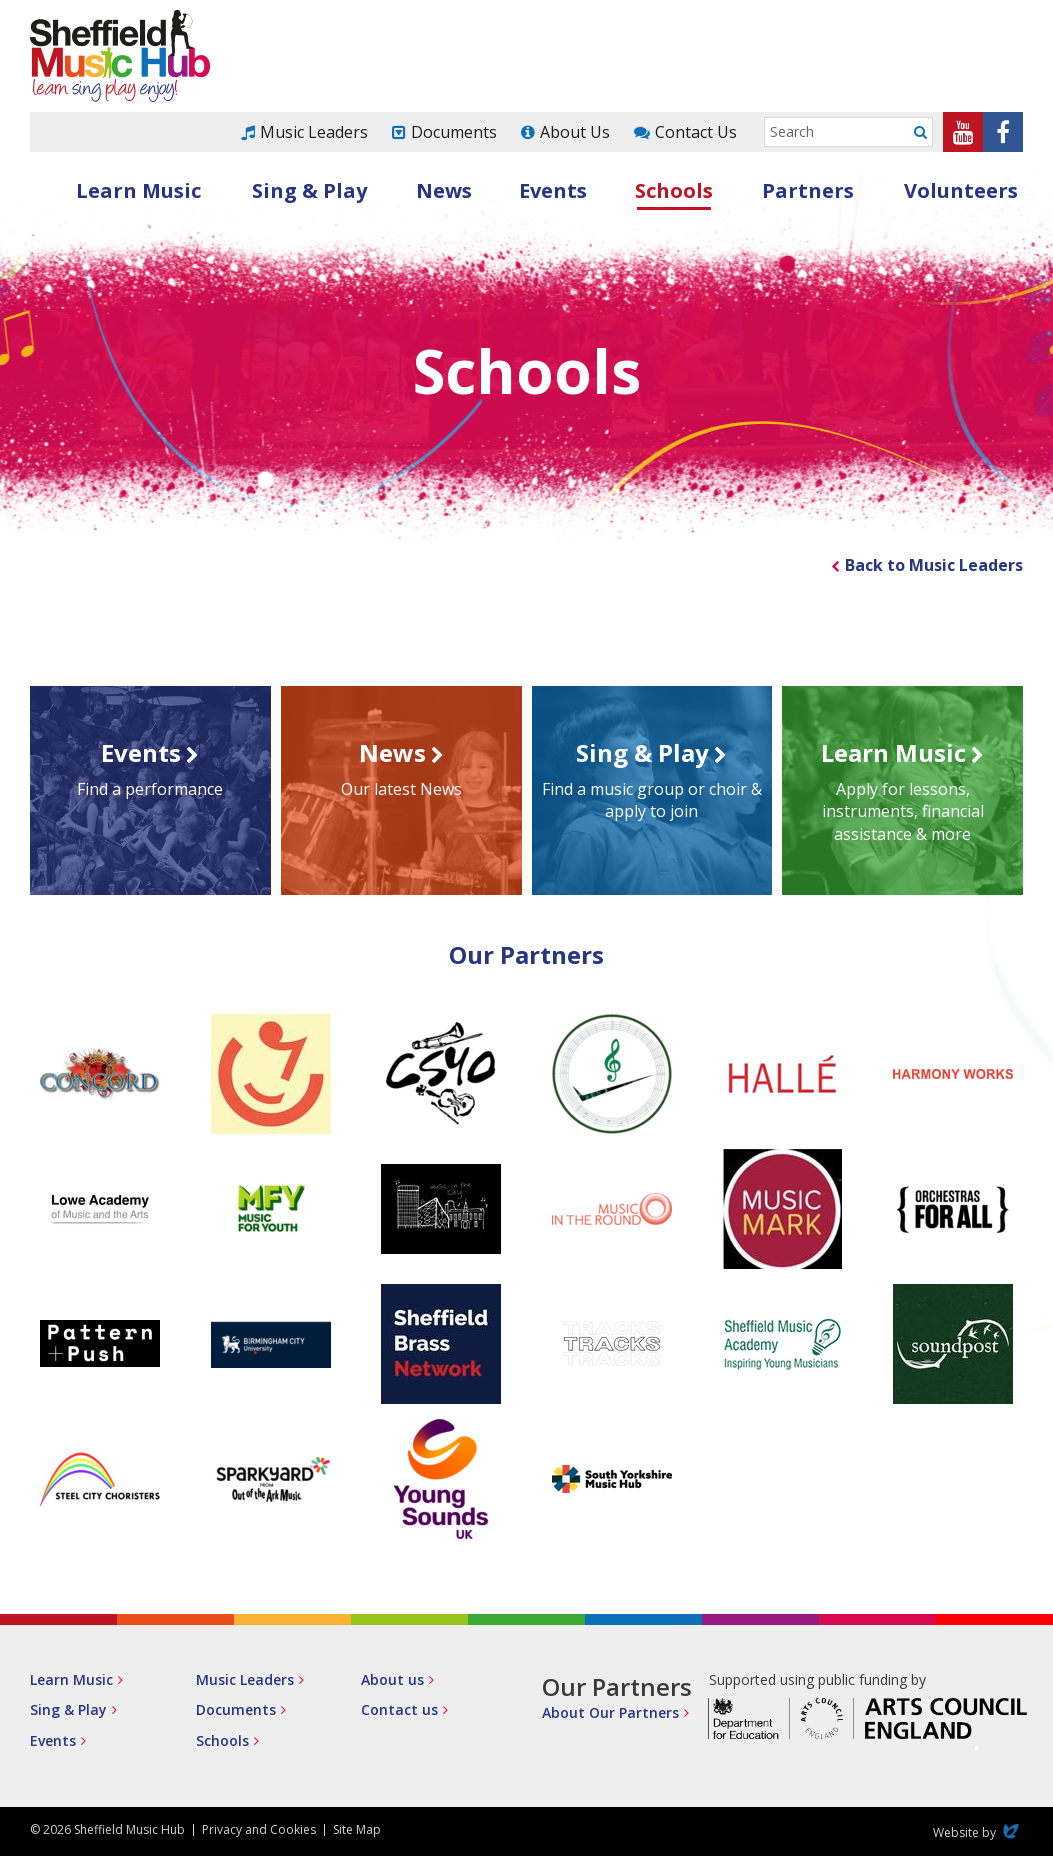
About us (392, 1679)
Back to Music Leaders (934, 565)
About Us (575, 132)
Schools (674, 190)
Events (553, 190)
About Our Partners (610, 1712)
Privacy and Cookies (259, 1829)
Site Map (357, 1829)
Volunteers (961, 190)
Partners (808, 190)
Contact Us (696, 132)
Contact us (399, 1709)
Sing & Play (309, 190)
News (444, 190)
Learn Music (138, 190)
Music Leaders (314, 132)
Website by (978, 1832)
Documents (454, 132)
